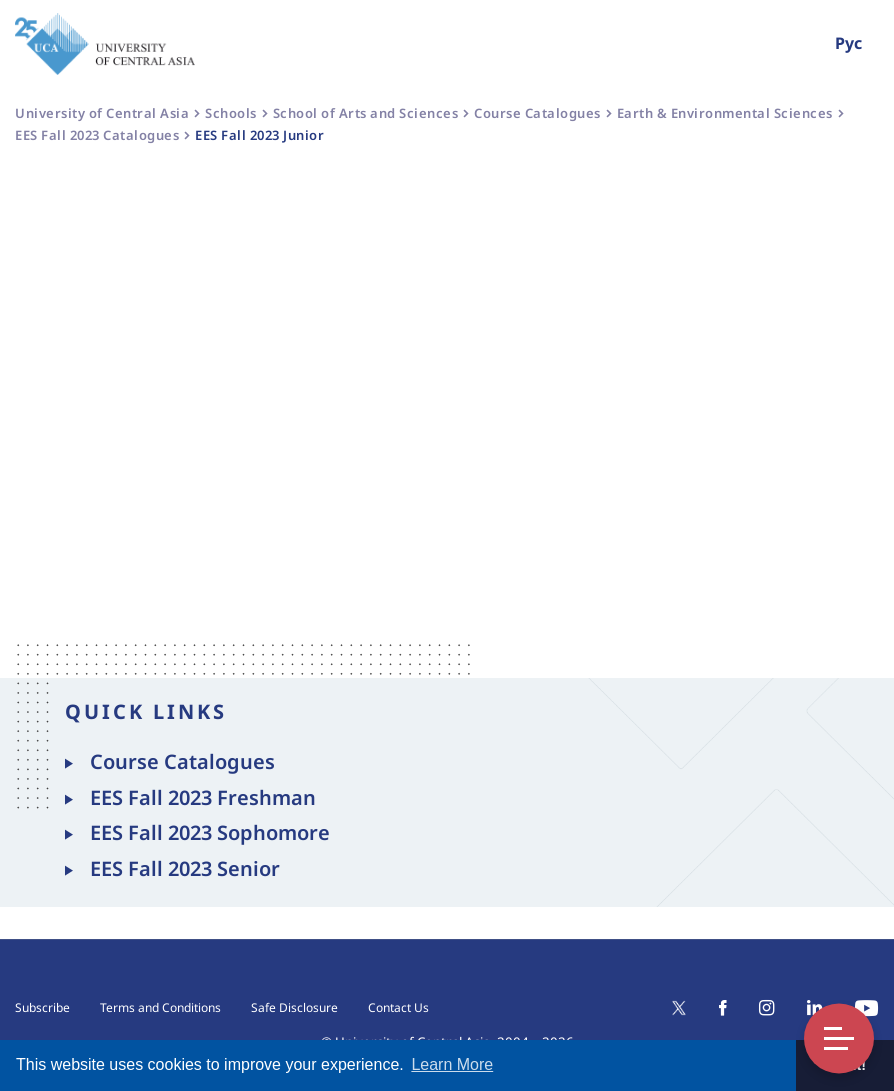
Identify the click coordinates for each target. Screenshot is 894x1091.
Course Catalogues (537, 113)
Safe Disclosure (294, 1007)
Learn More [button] (452, 1064)
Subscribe (42, 1007)
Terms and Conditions (160, 1007)
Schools (231, 113)
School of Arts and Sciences (366, 113)
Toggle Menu (839, 1038)
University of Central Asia (102, 113)
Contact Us (398, 1007)
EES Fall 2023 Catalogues (97, 135)
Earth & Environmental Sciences (725, 113)
